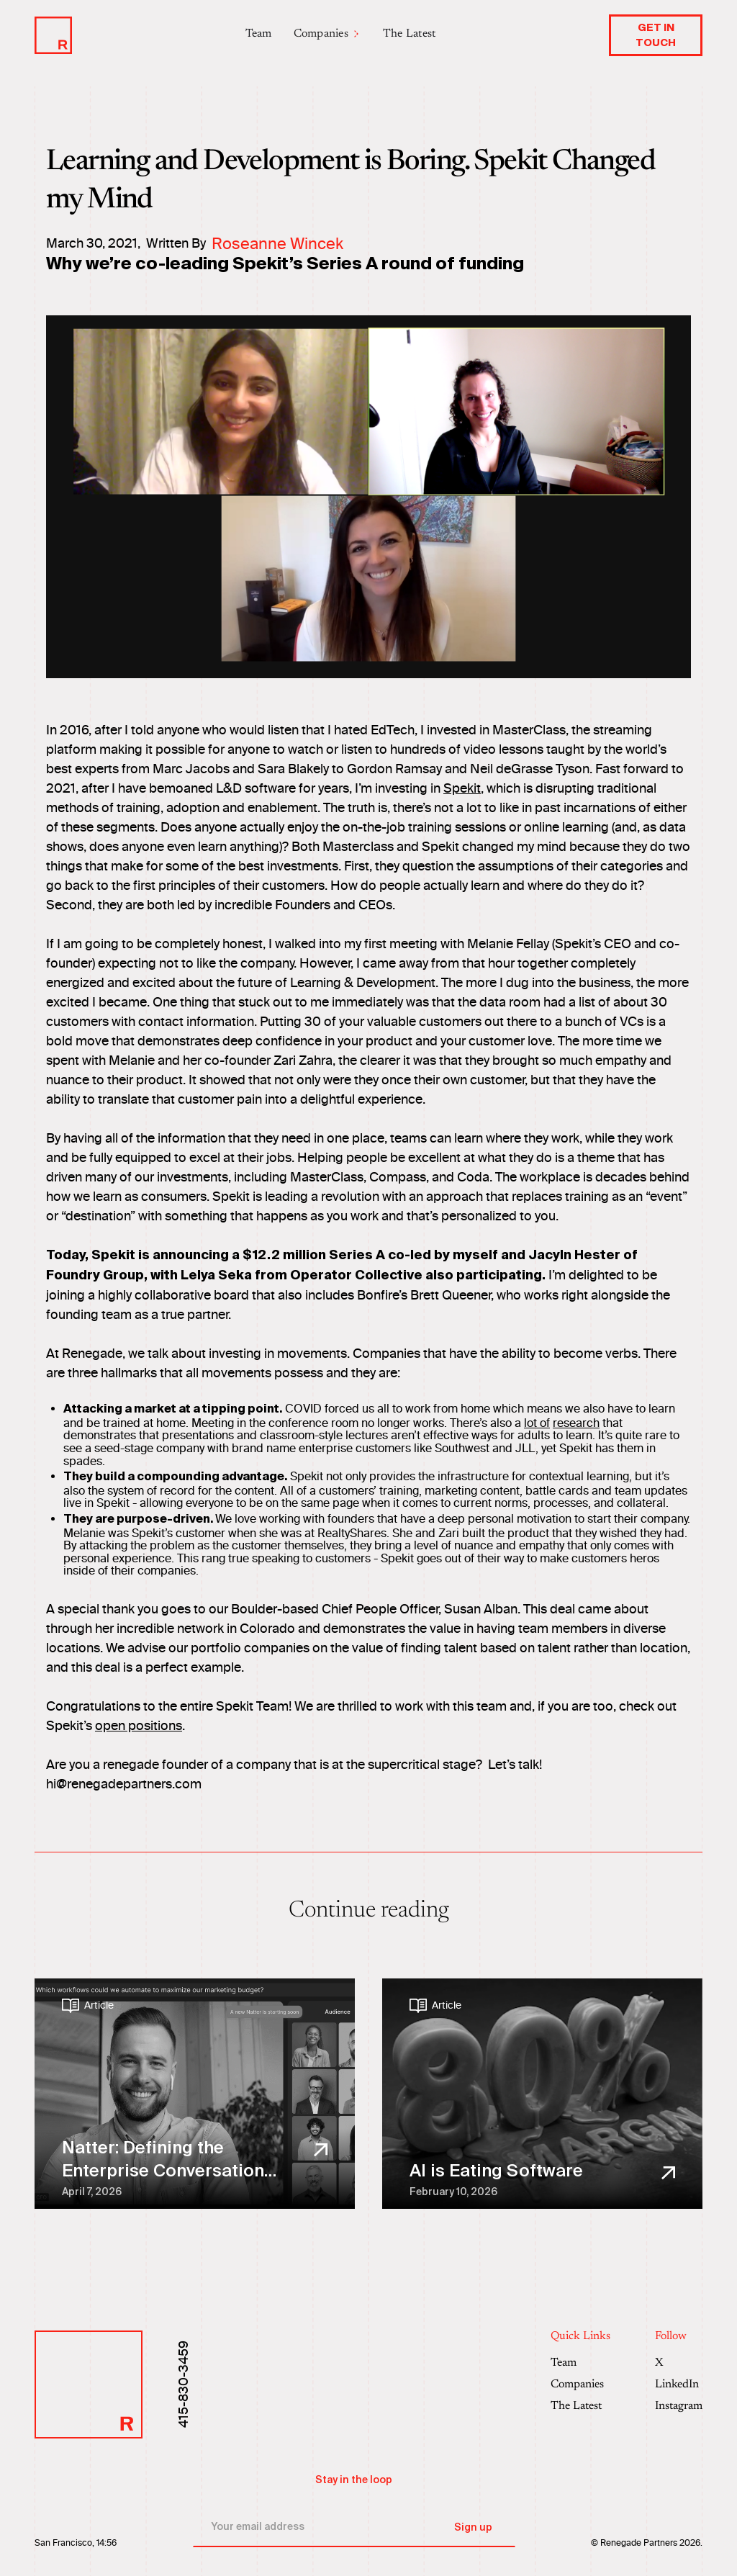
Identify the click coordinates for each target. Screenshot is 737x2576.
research (576, 1423)
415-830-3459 (184, 2384)
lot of (537, 1423)
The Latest (409, 34)
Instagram (678, 2406)
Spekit (462, 788)
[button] (327, 33)
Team (258, 34)
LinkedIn (677, 2384)
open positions (138, 1726)
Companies (577, 2384)
